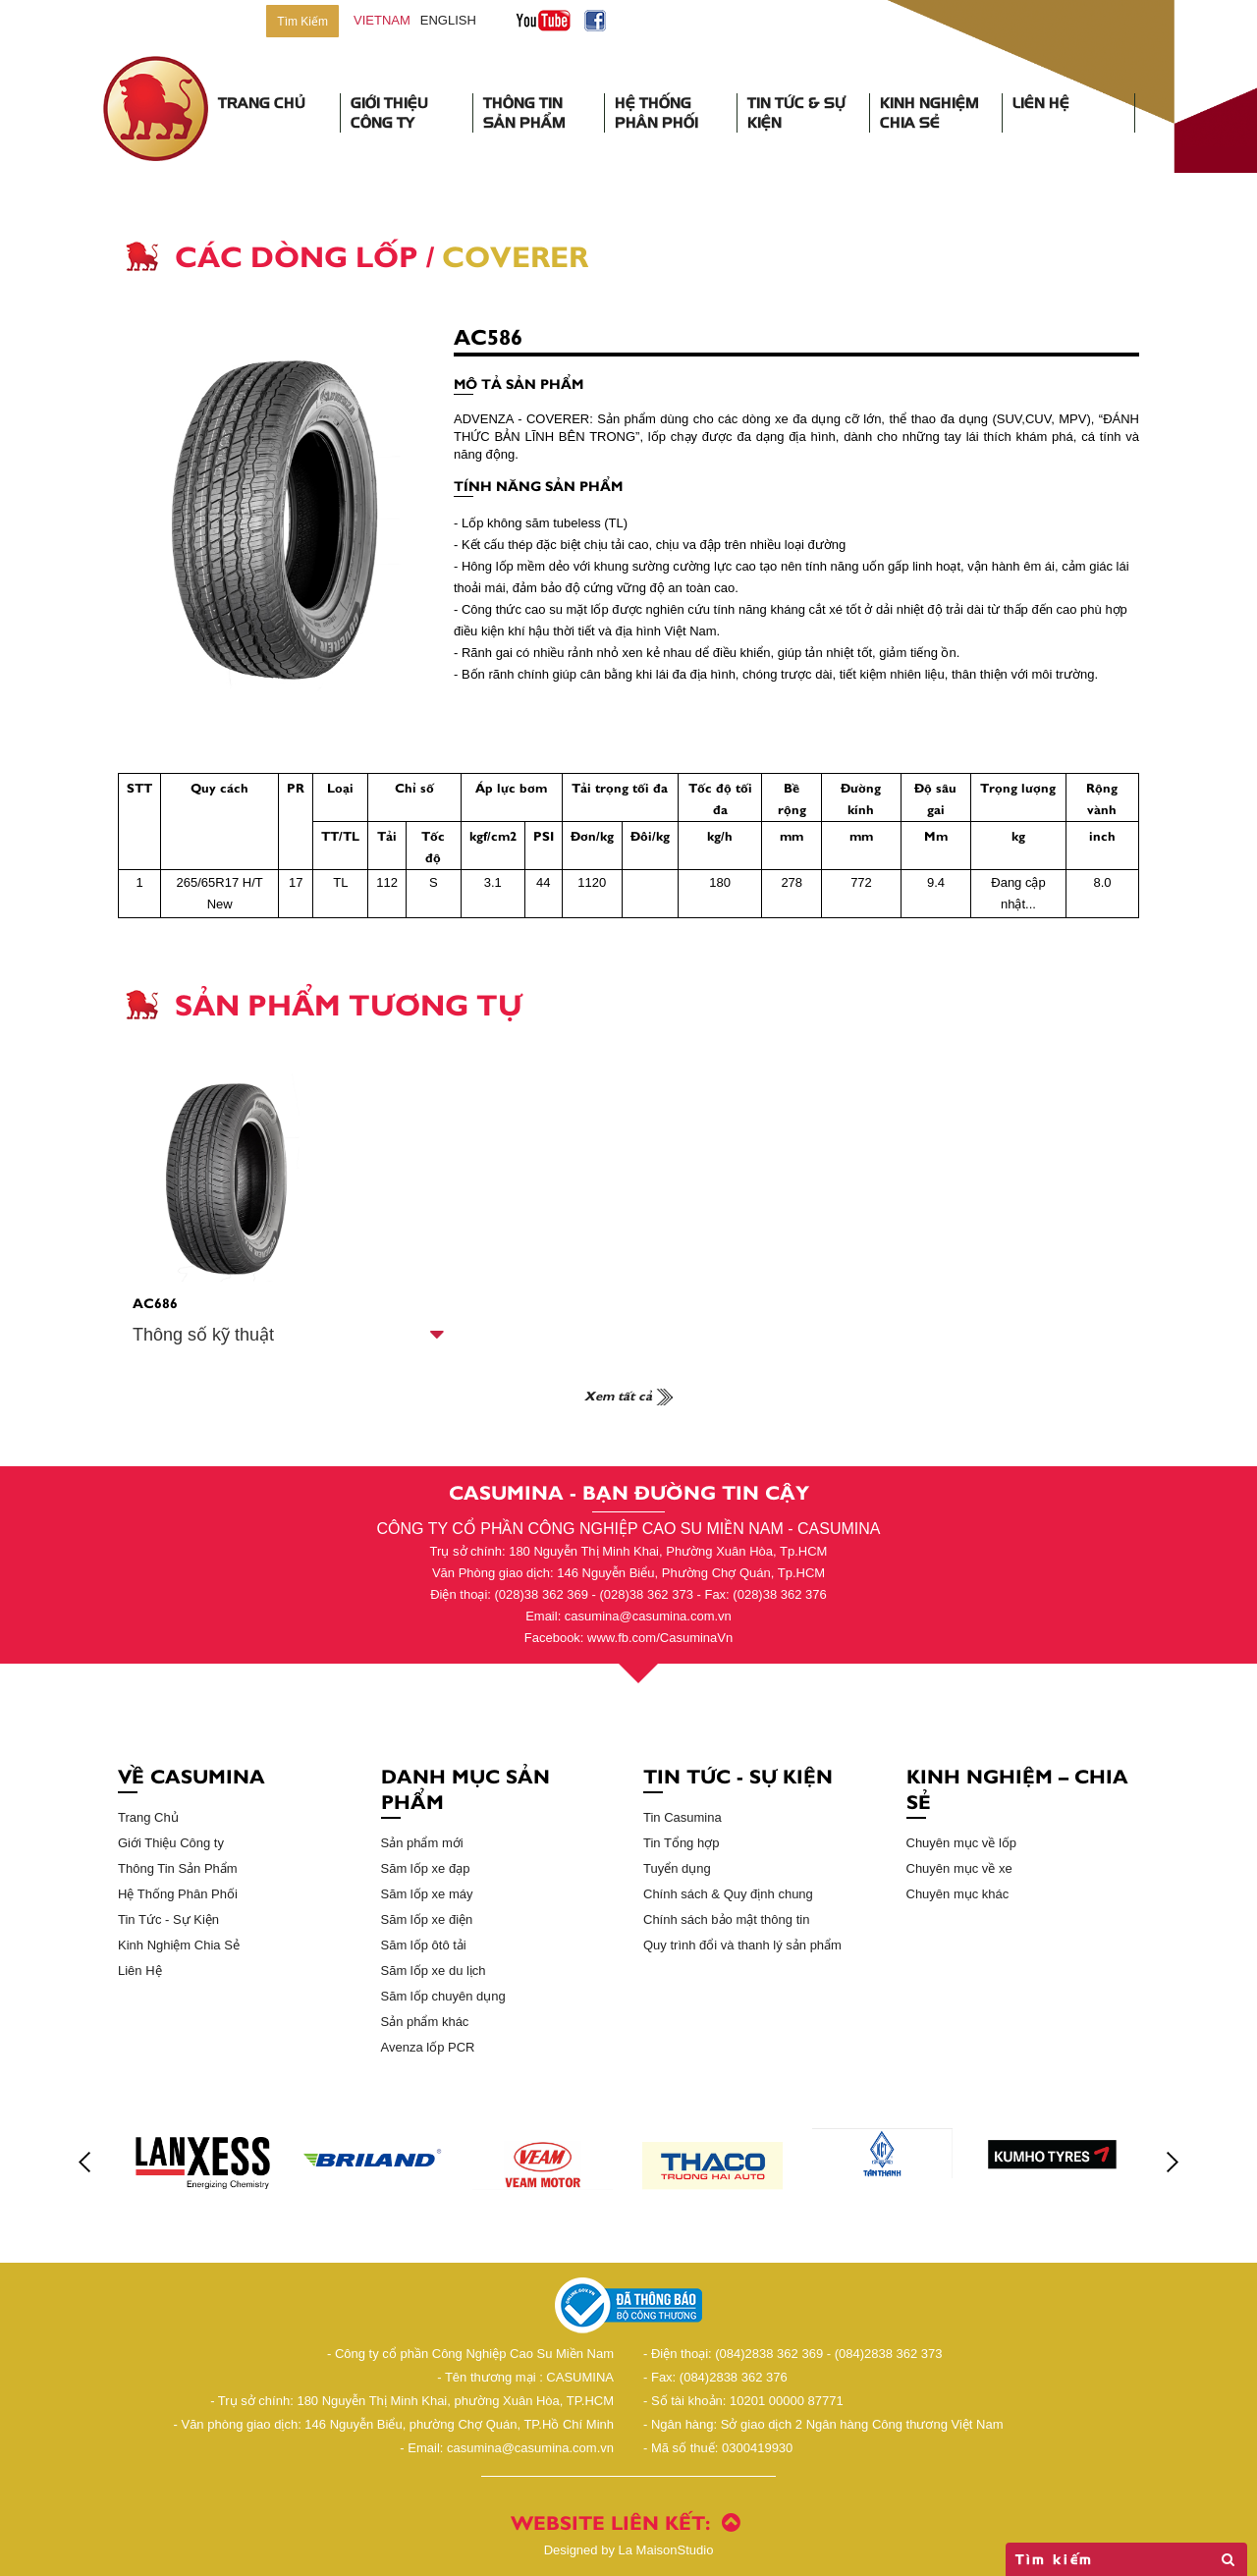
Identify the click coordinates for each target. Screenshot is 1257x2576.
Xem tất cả (628, 1394)
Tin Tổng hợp (681, 1843)
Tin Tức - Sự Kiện (168, 1919)
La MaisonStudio (629, 2550)
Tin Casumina (682, 1817)
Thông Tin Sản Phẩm (524, 113)
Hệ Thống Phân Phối (656, 113)
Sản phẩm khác (425, 2021)
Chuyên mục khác (958, 1894)
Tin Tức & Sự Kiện (796, 113)
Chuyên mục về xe (959, 1868)
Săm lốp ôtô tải (423, 1945)
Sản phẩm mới (422, 1843)
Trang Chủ (261, 103)
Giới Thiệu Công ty (171, 1843)
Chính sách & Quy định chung (728, 1894)
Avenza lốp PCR (428, 2047)
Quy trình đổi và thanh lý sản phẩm (742, 1945)
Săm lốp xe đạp (425, 1868)
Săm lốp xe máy (427, 1894)
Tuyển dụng (677, 1868)
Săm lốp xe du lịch (433, 1970)
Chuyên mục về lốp (961, 1843)
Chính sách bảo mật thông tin (726, 1919)
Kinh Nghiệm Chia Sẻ (929, 113)
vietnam (382, 20)
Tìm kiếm (1126, 2559)
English (448, 20)
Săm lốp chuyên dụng (443, 1996)
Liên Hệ (1040, 103)
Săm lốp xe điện (427, 1919)
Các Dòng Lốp (296, 254)
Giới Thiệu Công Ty (389, 113)
